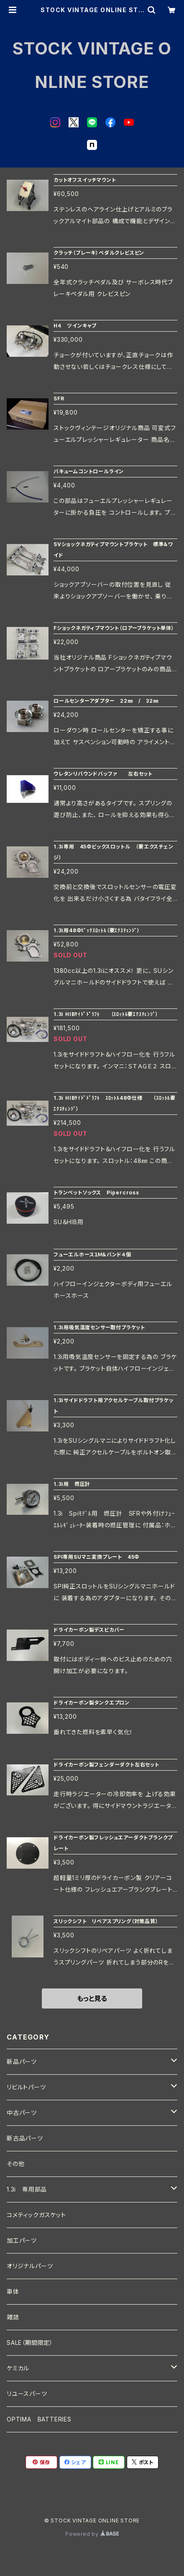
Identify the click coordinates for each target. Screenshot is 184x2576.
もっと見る (92, 1998)
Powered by (92, 2534)
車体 (13, 2291)
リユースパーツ (27, 2393)
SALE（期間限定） (30, 2342)
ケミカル (18, 2368)
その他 (15, 2163)
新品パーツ (22, 2061)
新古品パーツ (25, 2138)
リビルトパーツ (26, 2087)
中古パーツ (22, 2112)
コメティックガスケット (36, 2214)
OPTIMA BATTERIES (39, 2419)
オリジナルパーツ (30, 2265)
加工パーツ (22, 2240)
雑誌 (13, 2317)
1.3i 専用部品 (27, 2189)
